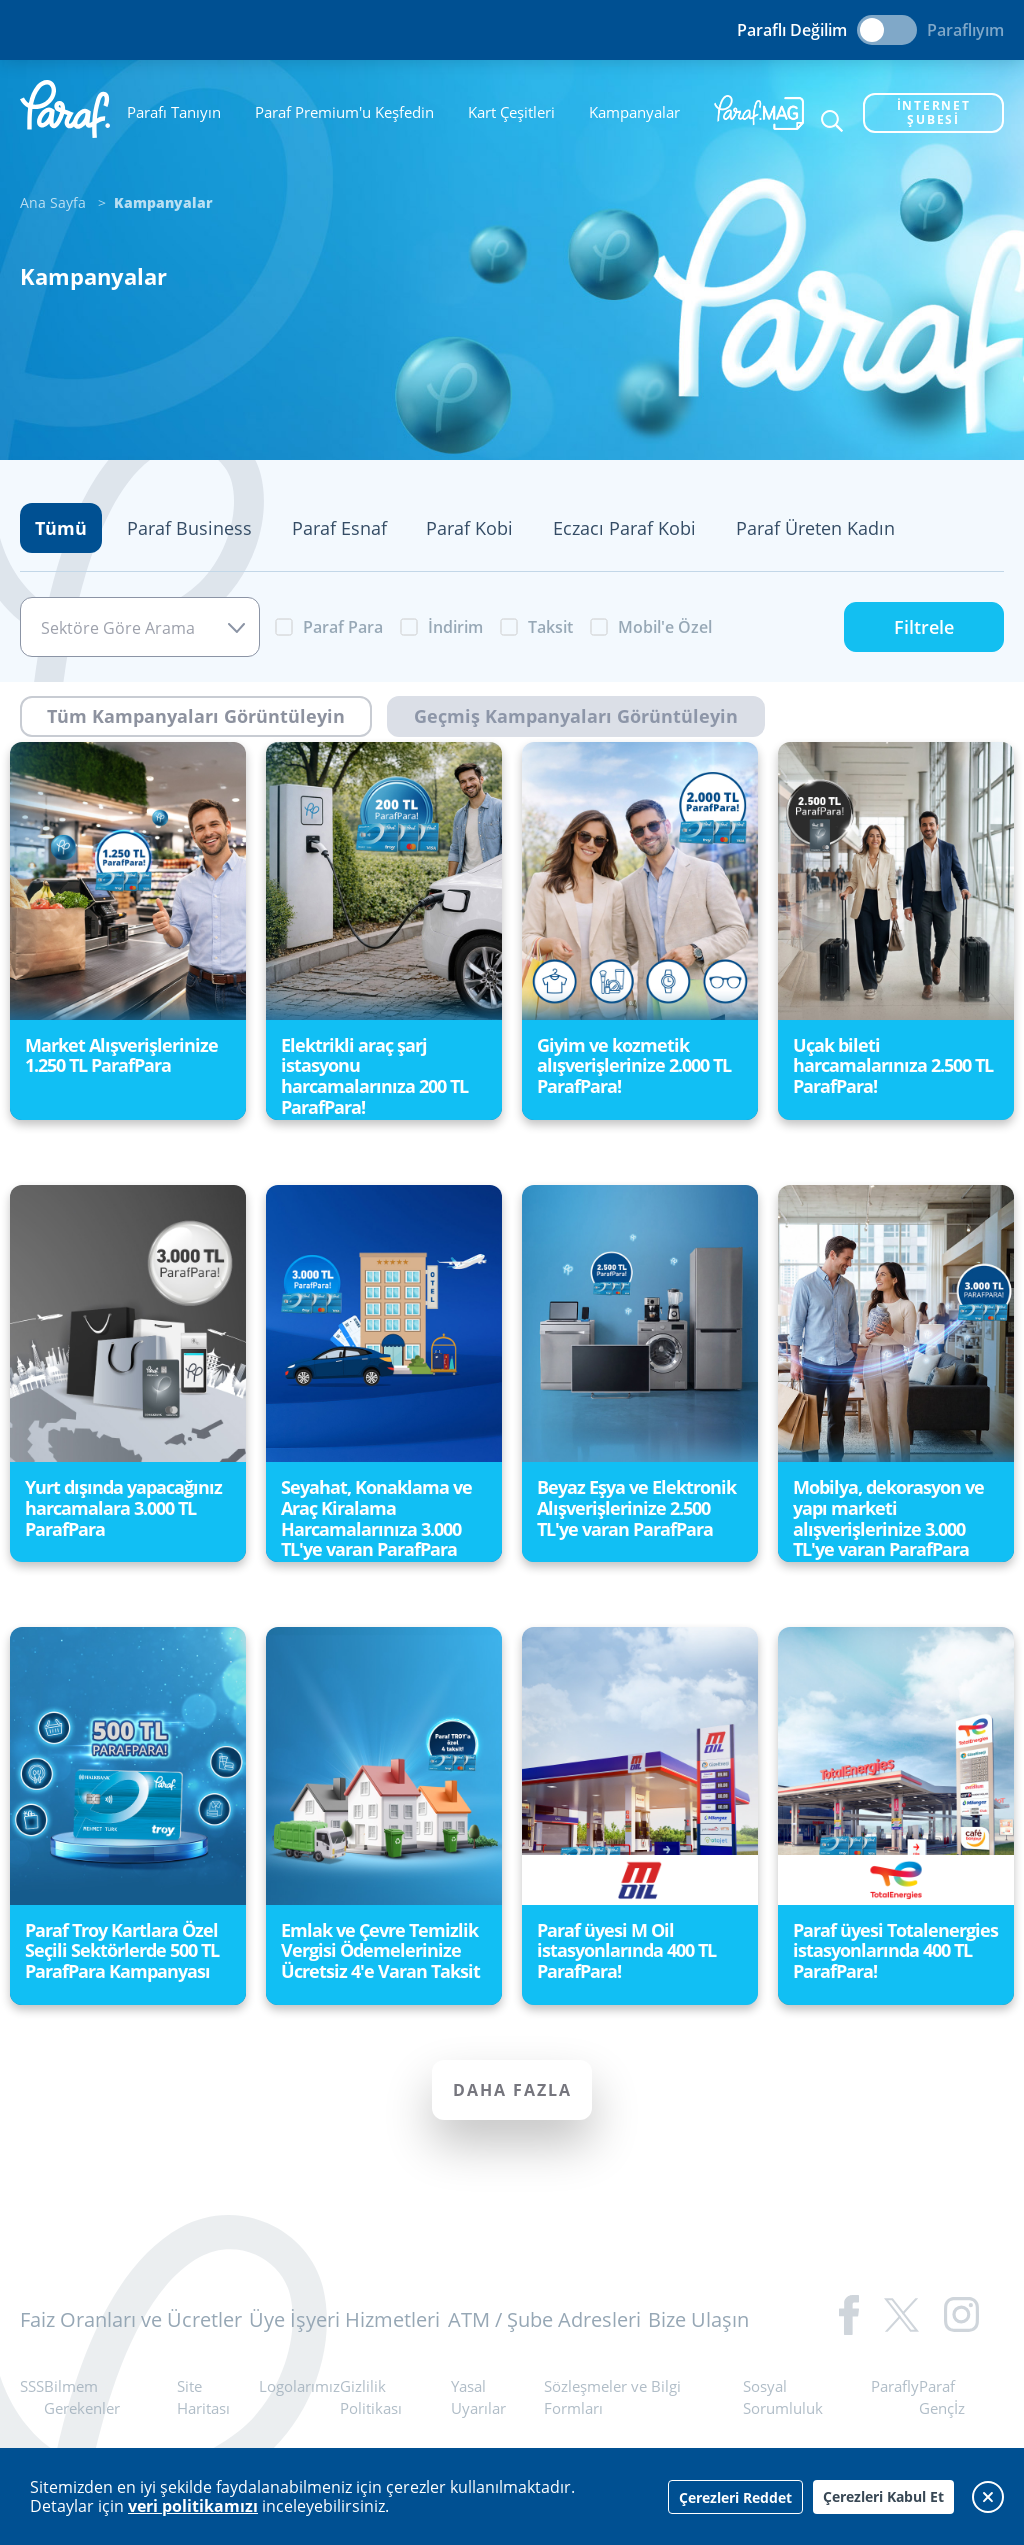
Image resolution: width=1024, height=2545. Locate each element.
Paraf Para (343, 627)
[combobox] (140, 627)
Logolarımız (299, 2386)
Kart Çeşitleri (511, 112)
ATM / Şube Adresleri (544, 2319)
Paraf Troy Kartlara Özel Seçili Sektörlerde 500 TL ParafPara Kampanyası (122, 1950)
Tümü (61, 528)
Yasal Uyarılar (478, 2397)
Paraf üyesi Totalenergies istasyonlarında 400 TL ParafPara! (895, 1950)
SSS (32, 2386)
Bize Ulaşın (698, 2319)
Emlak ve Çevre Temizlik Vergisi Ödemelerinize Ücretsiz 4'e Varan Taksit (380, 1950)
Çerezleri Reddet (735, 2497)
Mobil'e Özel (665, 627)
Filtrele (924, 627)
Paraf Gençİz (942, 2397)
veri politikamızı (193, 2506)
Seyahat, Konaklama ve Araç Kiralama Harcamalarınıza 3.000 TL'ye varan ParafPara (376, 1518)
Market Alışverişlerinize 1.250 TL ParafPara (121, 1055)
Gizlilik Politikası (371, 2397)
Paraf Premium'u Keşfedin (344, 112)
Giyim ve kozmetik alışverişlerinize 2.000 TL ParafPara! (634, 1065)
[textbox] (140, 628)
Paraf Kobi (469, 528)
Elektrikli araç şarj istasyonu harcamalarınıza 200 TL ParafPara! (374, 1076)
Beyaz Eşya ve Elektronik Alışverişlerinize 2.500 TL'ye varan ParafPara (636, 1507)
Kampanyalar (634, 112)
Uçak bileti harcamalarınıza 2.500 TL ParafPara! (893, 1065)
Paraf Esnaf (339, 528)
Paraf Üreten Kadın (815, 528)
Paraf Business (189, 528)
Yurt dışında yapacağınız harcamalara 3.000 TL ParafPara (123, 1507)
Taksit (550, 627)
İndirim (455, 627)
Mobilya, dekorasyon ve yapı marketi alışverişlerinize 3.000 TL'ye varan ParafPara (888, 1518)
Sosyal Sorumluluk (783, 2397)
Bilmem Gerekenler (82, 2397)
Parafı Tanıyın (174, 112)
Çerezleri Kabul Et (883, 2496)
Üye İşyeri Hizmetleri (344, 2319)
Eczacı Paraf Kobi (624, 528)
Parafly (895, 2386)
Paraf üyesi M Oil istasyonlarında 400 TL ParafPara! (626, 1950)
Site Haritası (203, 2397)
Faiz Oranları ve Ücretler (131, 2319)
